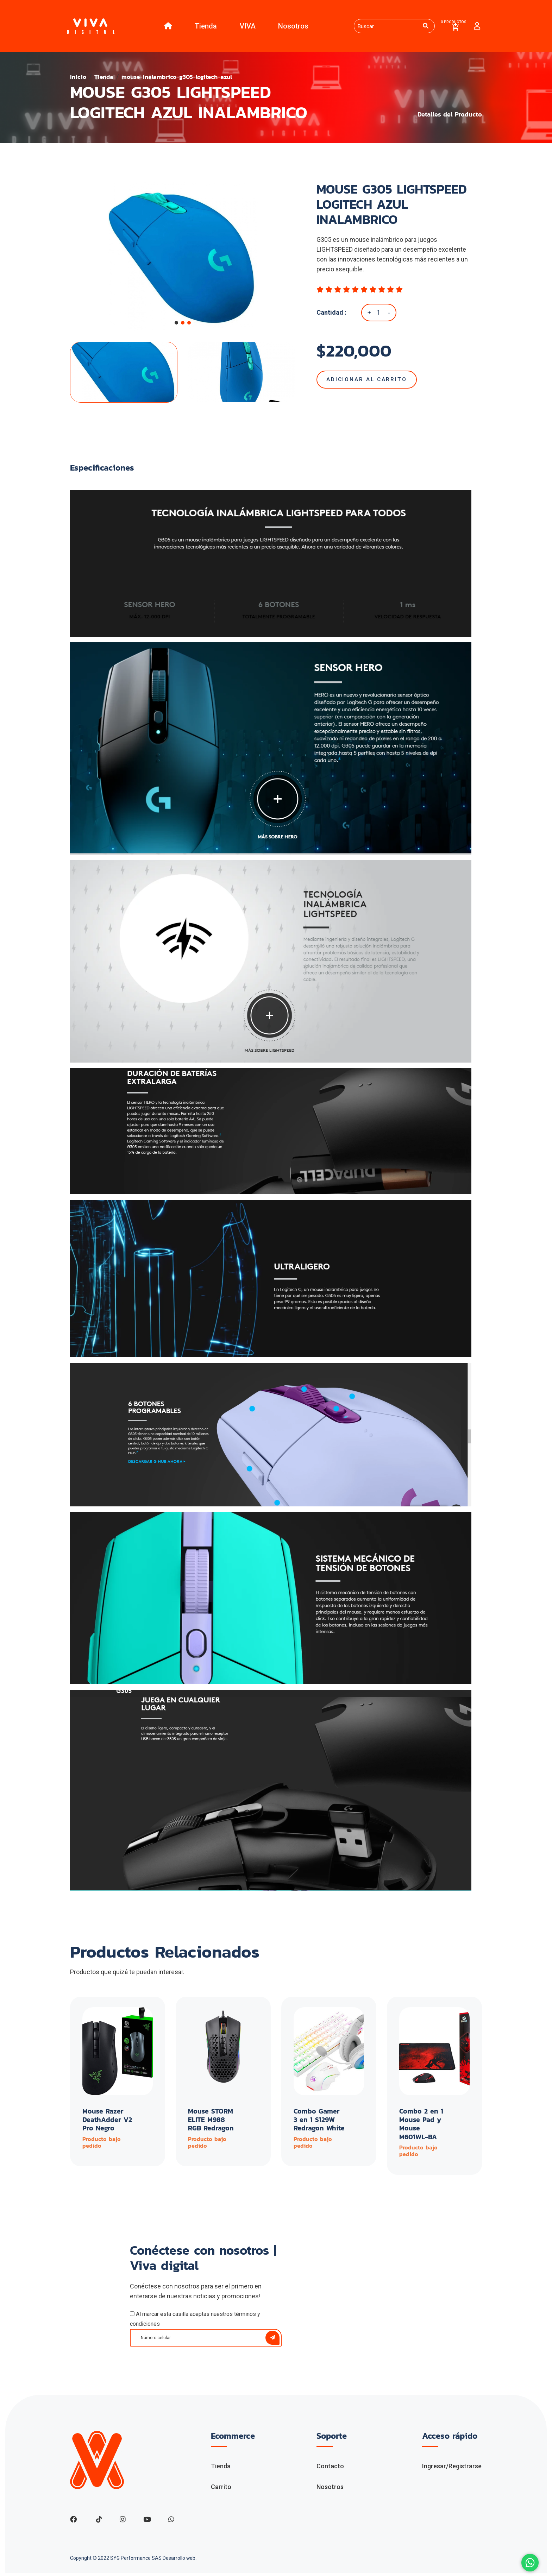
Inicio (78, 78)
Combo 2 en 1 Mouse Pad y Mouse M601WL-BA (421, 2126)
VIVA (246, 27)
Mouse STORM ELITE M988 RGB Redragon (211, 2122)
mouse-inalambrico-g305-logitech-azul (181, 78)
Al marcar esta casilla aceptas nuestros (195, 2321)
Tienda (204, 27)
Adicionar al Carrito (369, 382)
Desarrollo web (180, 2561)
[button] (176, 324)
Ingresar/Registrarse (452, 2468)
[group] (182, 258)
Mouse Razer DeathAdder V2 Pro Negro (107, 2122)
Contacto (330, 2468)
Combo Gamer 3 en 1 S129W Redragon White (317, 2126)
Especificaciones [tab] (102, 470)
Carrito (221, 2489)
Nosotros (291, 27)
